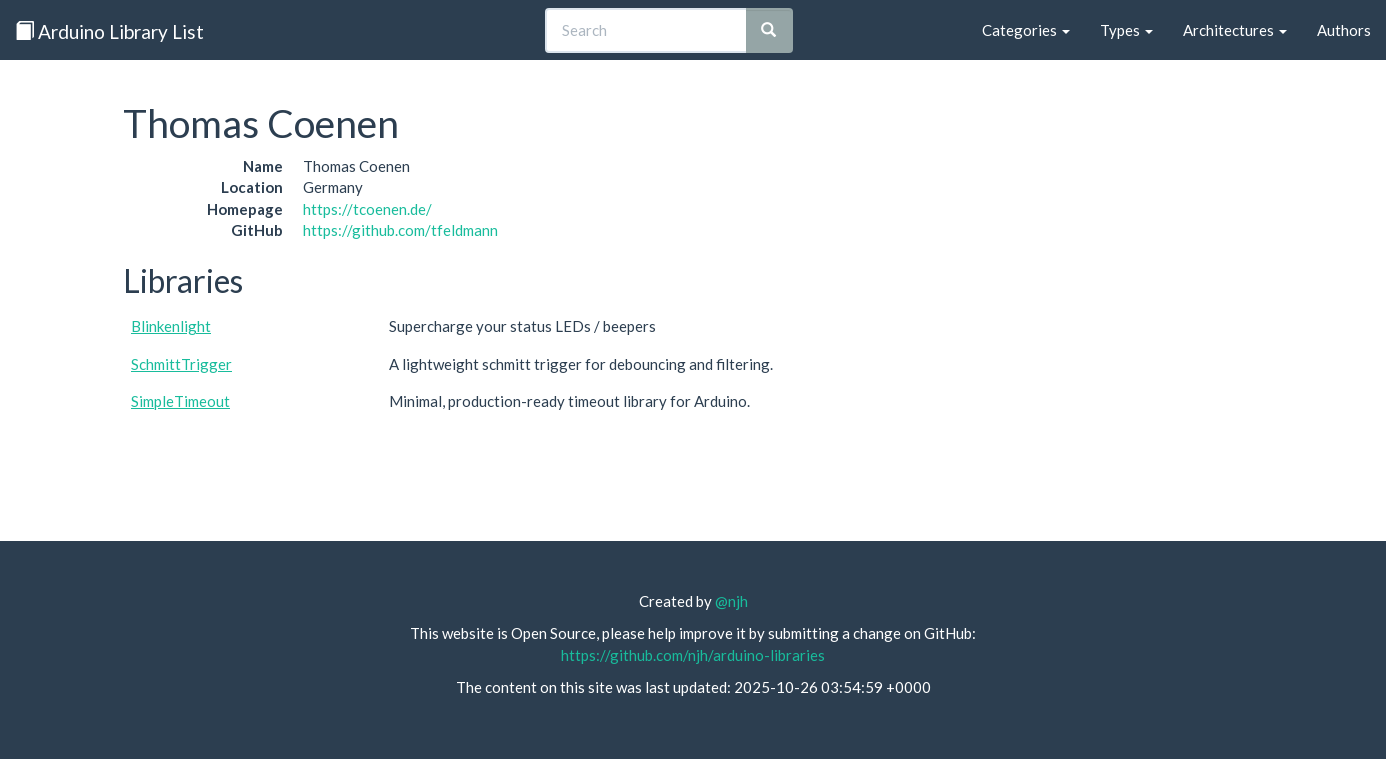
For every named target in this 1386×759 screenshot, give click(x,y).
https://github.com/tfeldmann (400, 230)
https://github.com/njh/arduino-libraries (693, 655)
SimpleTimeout (180, 401)
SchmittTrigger (181, 364)
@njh (731, 601)
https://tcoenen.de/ (367, 209)
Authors (1344, 30)
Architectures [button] (1235, 30)
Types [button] (1126, 30)
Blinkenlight (171, 326)
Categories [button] (1026, 30)
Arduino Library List (109, 31)
